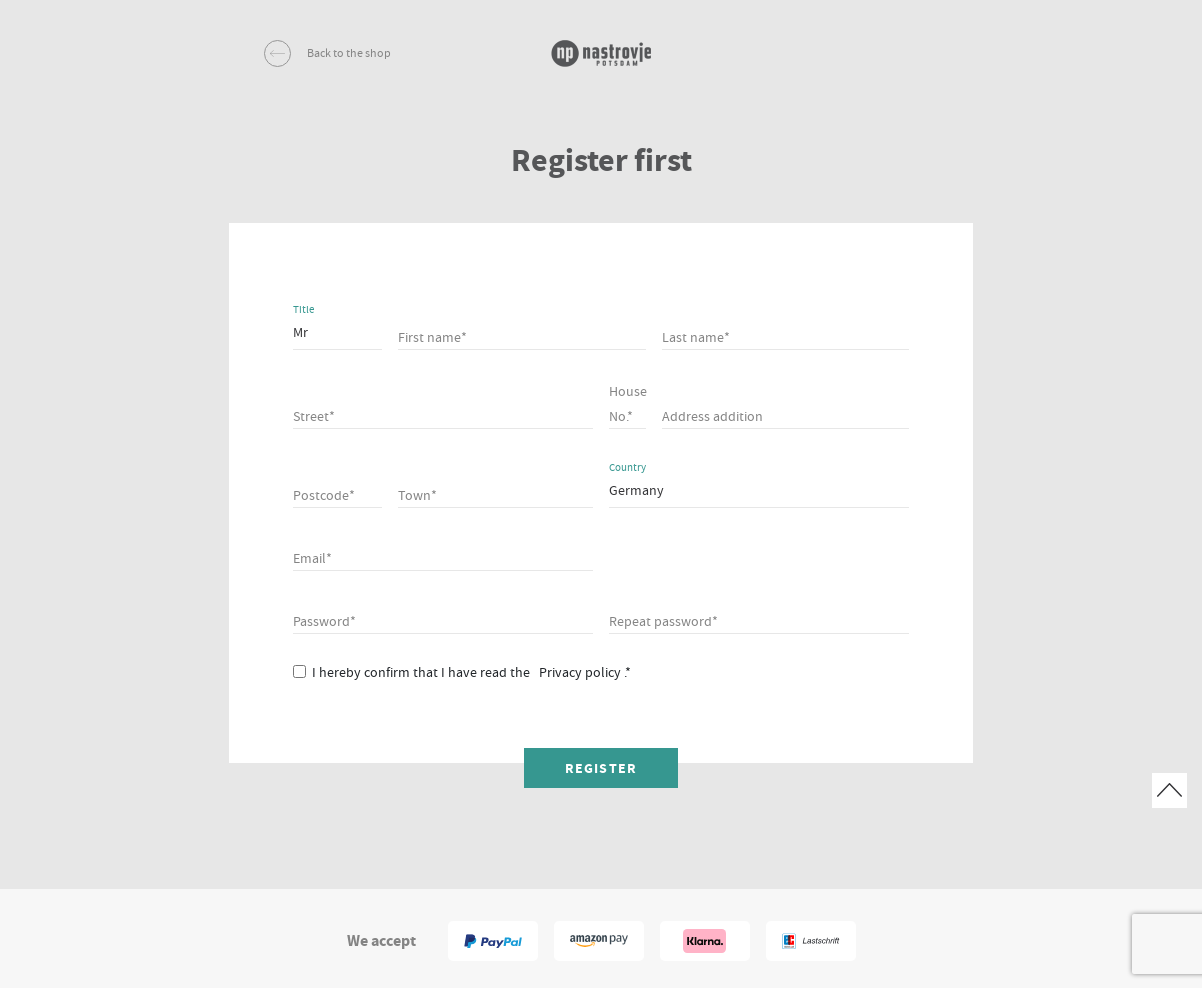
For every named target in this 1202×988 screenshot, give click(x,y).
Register (601, 768)
